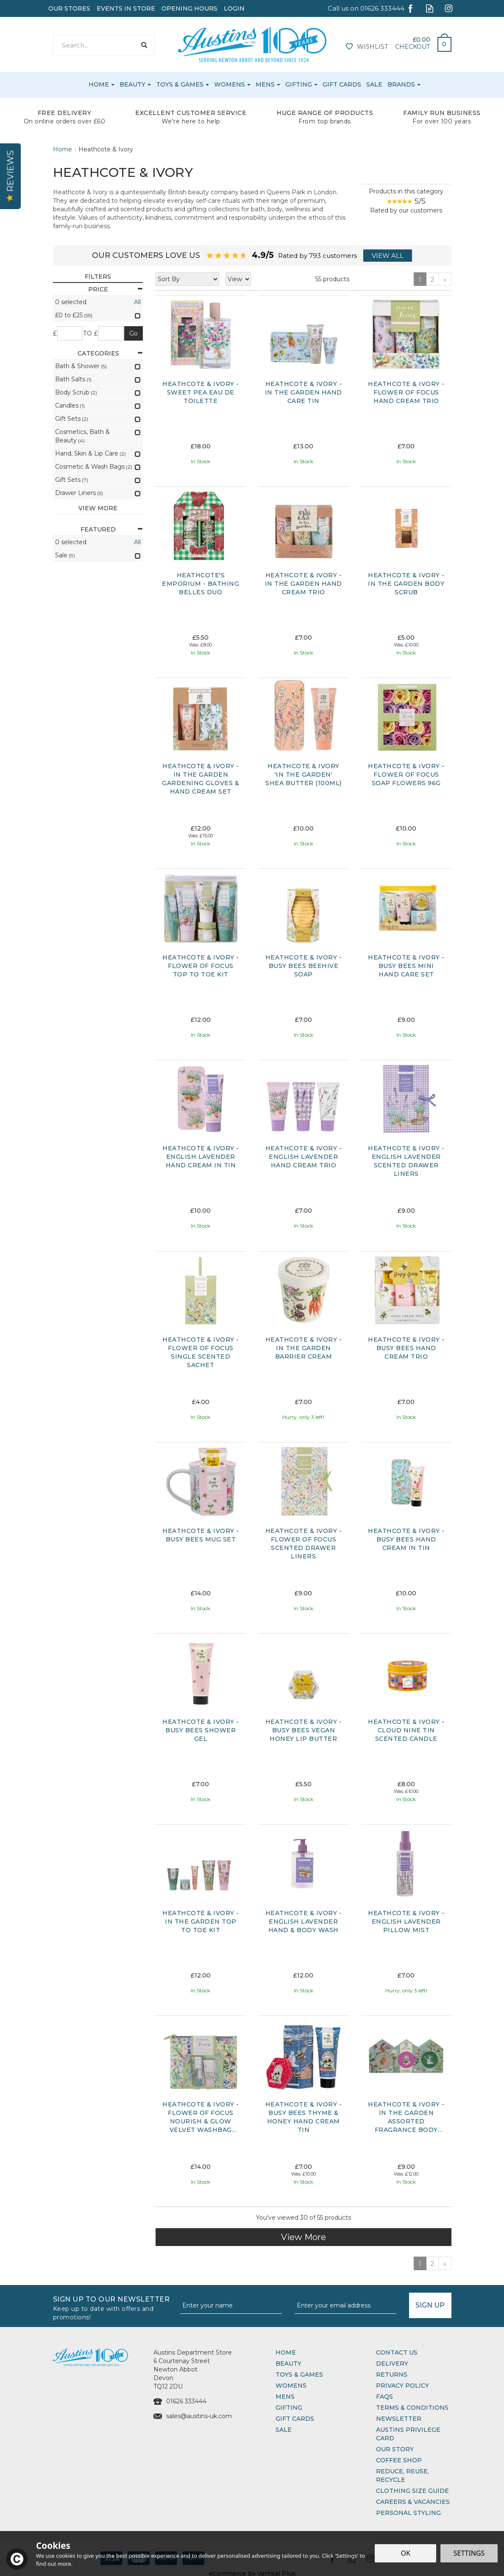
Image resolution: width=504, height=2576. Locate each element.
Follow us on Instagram (448, 8)
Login (234, 8)
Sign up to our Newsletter (113, 2307)
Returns (391, 2374)
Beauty (288, 2363)
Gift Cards (295, 2418)
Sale (284, 2429)
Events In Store (126, 8)
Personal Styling (408, 2513)
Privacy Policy (402, 2385)
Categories (110, 353)
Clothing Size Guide (412, 2491)
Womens (291, 2385)
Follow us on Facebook (410, 8)
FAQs (384, 2396)
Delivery (392, 2363)
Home (286, 2352)
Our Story (395, 2449)
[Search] (94, 45)
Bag (441, 42)
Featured (112, 529)
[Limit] (238, 279)
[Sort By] (187, 279)
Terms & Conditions (412, 2407)
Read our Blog (429, 8)
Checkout (412, 46)
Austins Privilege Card (408, 2434)
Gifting (289, 2407)
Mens (285, 2396)
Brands (401, 84)
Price (115, 289)
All (137, 302)
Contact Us (397, 2352)
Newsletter (398, 2418)
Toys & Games (299, 2374)
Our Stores (69, 8)
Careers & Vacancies (413, 2502)
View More (303, 2237)
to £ (90, 333)
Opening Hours (189, 8)
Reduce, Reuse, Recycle (402, 2475)
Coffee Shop (399, 2460)
